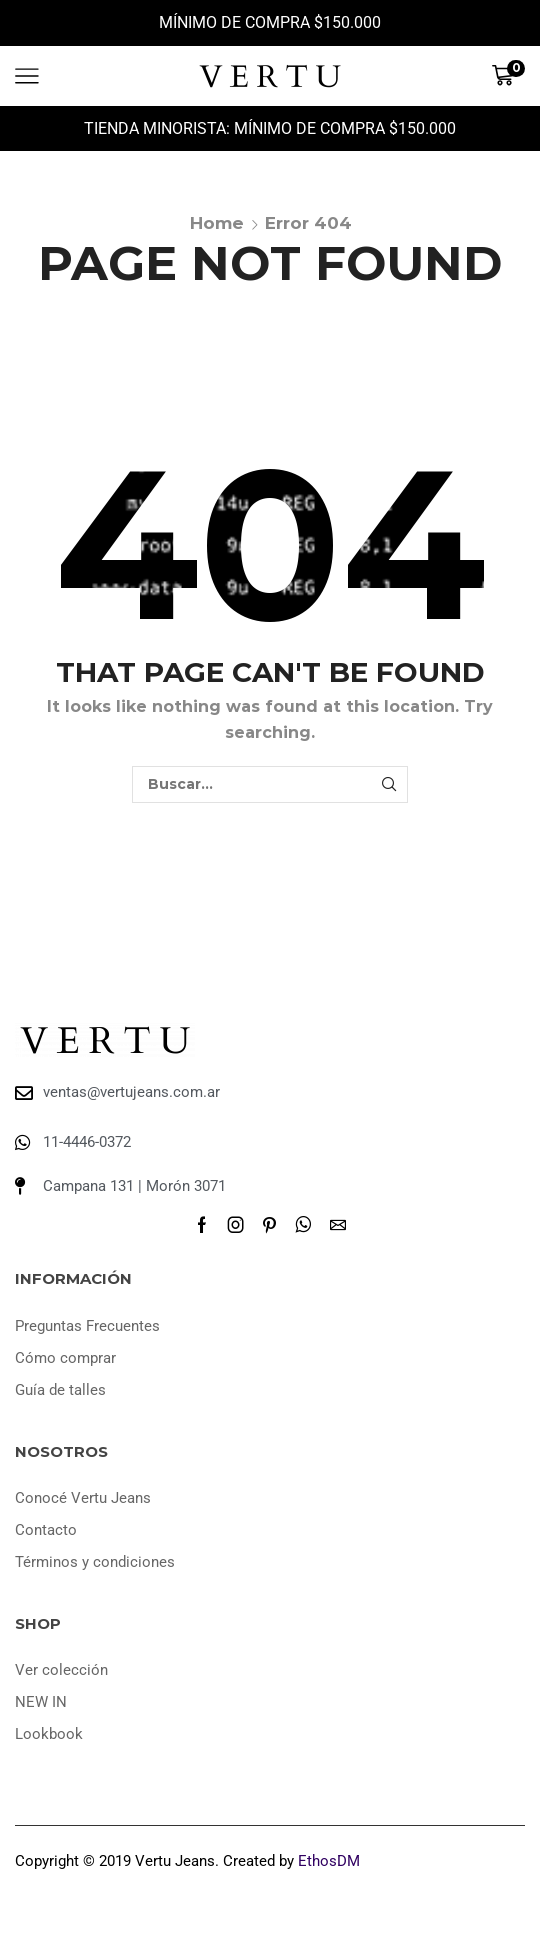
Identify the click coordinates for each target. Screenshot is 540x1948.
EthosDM (329, 1861)
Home (217, 223)
